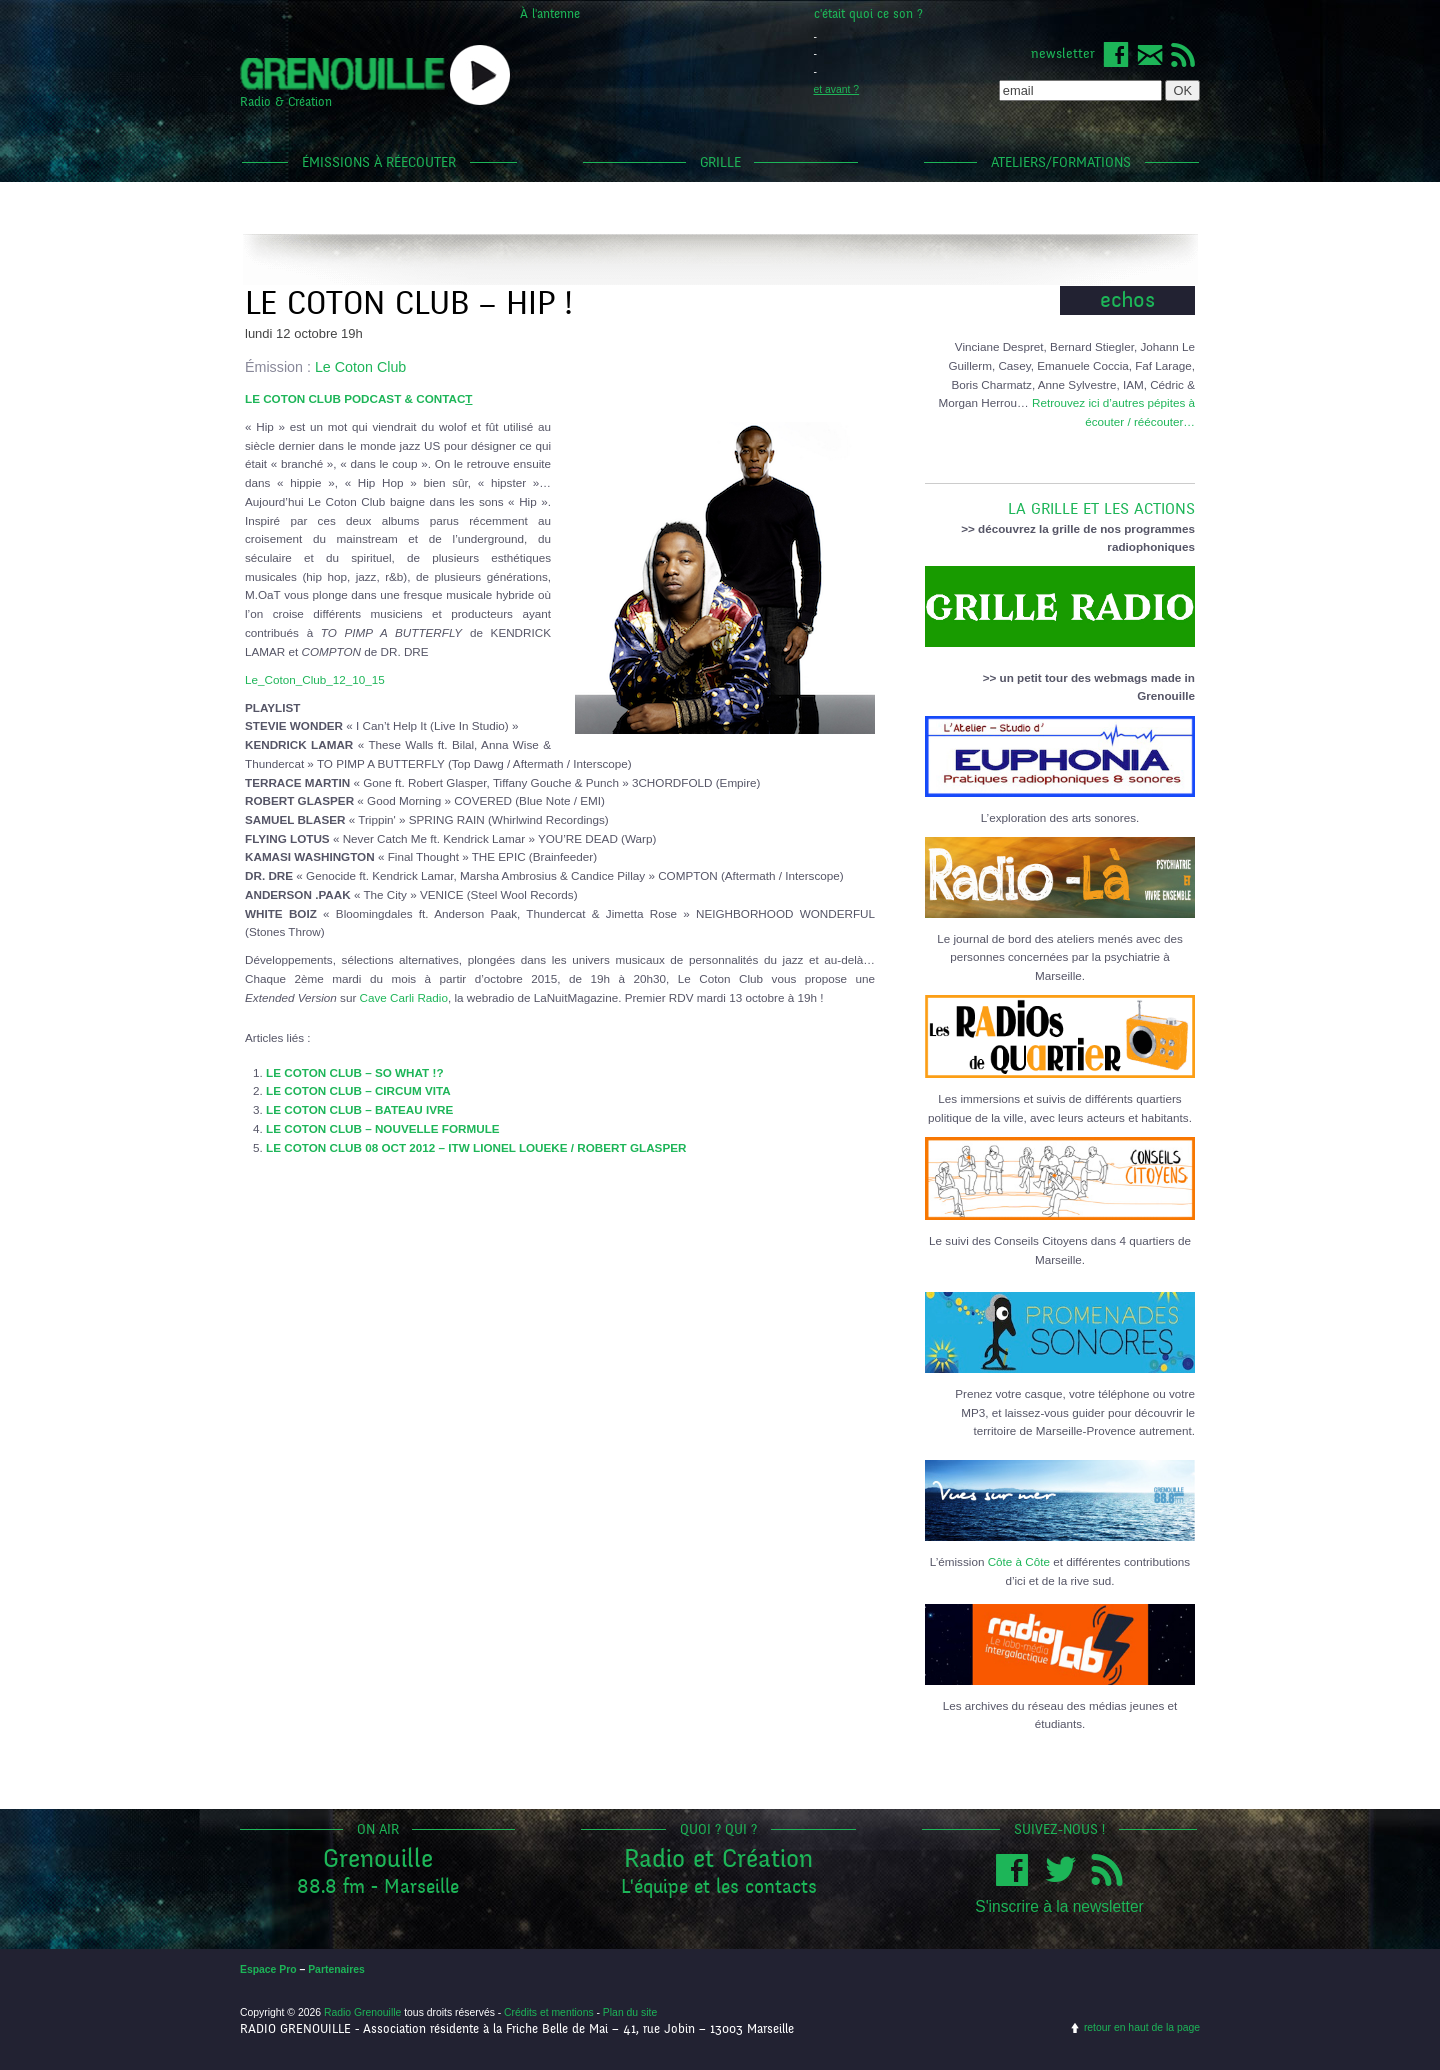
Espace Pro (268, 1969)
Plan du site (630, 2012)
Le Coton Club (360, 367)
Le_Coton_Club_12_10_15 (315, 679)
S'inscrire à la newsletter (1059, 1906)
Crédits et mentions (549, 2012)
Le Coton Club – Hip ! (408, 303)
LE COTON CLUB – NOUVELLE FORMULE (383, 1128)
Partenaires (336, 1969)
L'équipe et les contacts (719, 1886)
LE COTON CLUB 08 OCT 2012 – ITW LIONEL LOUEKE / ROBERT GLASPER (476, 1147)
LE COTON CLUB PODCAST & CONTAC (358, 398)
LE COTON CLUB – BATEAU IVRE (359, 1109)
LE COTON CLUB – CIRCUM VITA (358, 1090)
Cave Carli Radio (404, 997)
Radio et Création (718, 1858)
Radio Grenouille (362, 2012)
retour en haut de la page (1142, 2027)
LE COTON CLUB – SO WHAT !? (354, 1072)
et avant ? (837, 89)
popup (480, 75)
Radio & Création (286, 102)
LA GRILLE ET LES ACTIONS (1060, 501)
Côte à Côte (1019, 1561)
